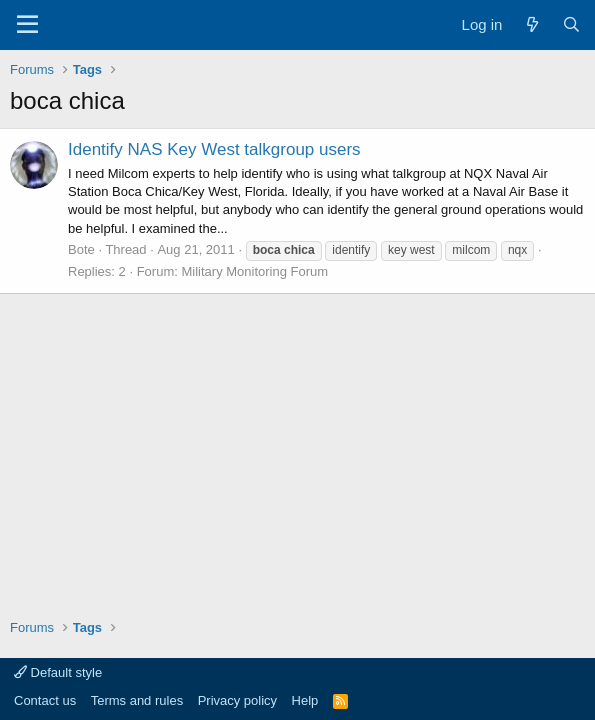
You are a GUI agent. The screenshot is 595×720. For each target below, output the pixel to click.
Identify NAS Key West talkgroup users (214, 149)
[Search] (571, 24)
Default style (58, 672)
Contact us (45, 700)
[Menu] (27, 25)
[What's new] (531, 24)
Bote (81, 249)
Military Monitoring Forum (254, 271)
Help (305, 700)
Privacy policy (237, 700)
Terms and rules (137, 700)
